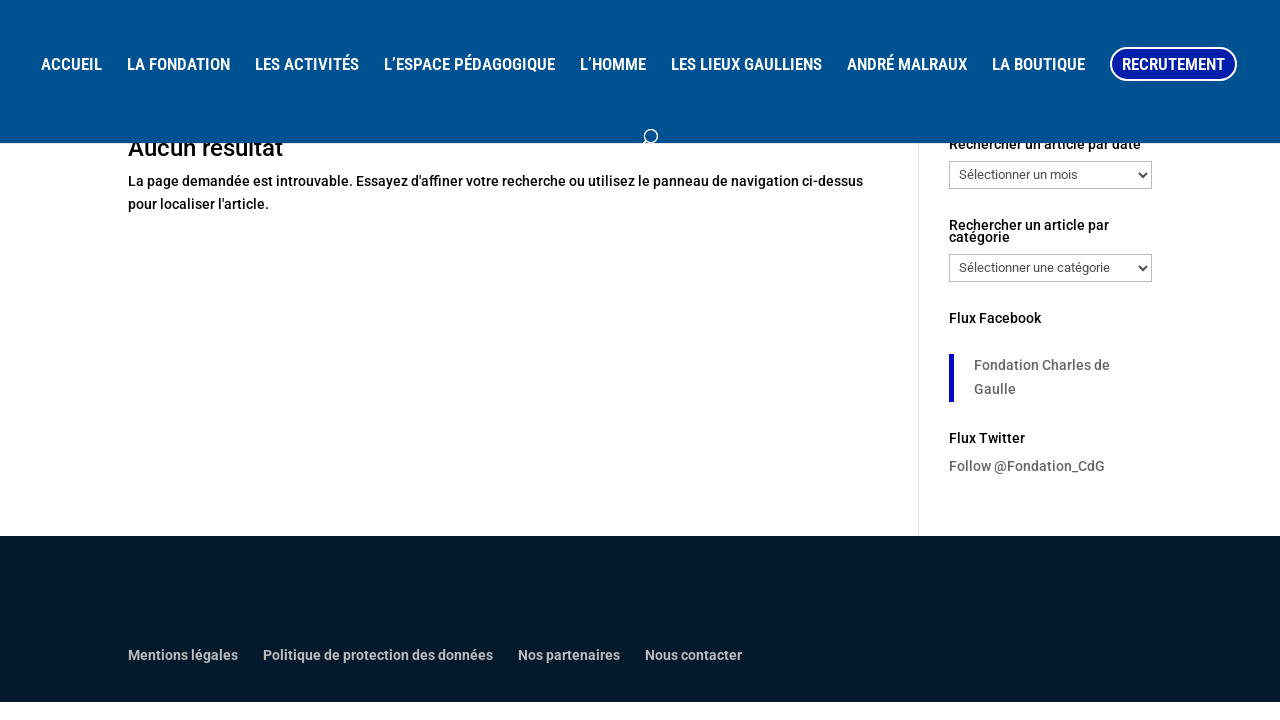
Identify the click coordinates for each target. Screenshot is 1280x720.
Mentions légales (183, 655)
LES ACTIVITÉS (307, 65)
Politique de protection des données (378, 655)
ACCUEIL (71, 65)
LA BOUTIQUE (1038, 65)
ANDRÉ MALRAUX (907, 65)
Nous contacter (693, 655)
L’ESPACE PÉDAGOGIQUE (469, 65)
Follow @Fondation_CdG (1027, 466)
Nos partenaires (569, 655)
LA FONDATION (178, 65)
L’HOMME (613, 65)
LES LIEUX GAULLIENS (746, 65)
